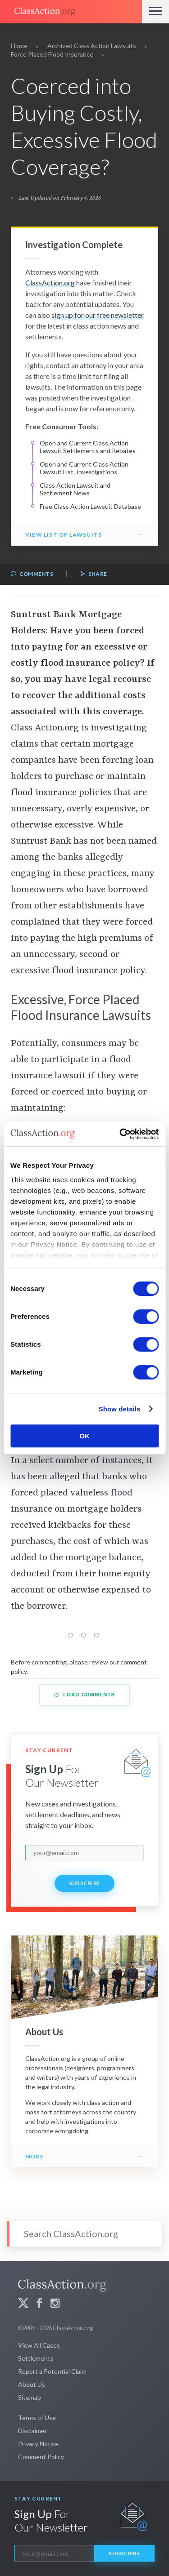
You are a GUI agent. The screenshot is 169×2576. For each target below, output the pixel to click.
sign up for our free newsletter (97, 315)
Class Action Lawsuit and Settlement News (75, 489)
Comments (32, 574)
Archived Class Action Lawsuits (91, 45)
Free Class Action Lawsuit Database (90, 506)
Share (93, 574)
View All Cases (39, 2345)
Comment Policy (41, 2456)
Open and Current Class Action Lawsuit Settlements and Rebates (88, 447)
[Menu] (155, 11)
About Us (31, 2384)
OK (84, 1436)
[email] (84, 1852)
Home (19, 45)
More (34, 2156)
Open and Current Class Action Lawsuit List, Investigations (84, 468)
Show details (120, 1409)
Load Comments (84, 1695)
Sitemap (29, 2397)
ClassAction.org (50, 282)
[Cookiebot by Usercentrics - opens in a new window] (120, 1134)
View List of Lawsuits (63, 534)
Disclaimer (32, 2430)
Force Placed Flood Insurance (52, 54)
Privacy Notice (38, 2443)
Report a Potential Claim (52, 2371)
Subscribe (84, 1883)
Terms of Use (37, 2417)
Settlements (36, 2358)
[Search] (84, 2234)
